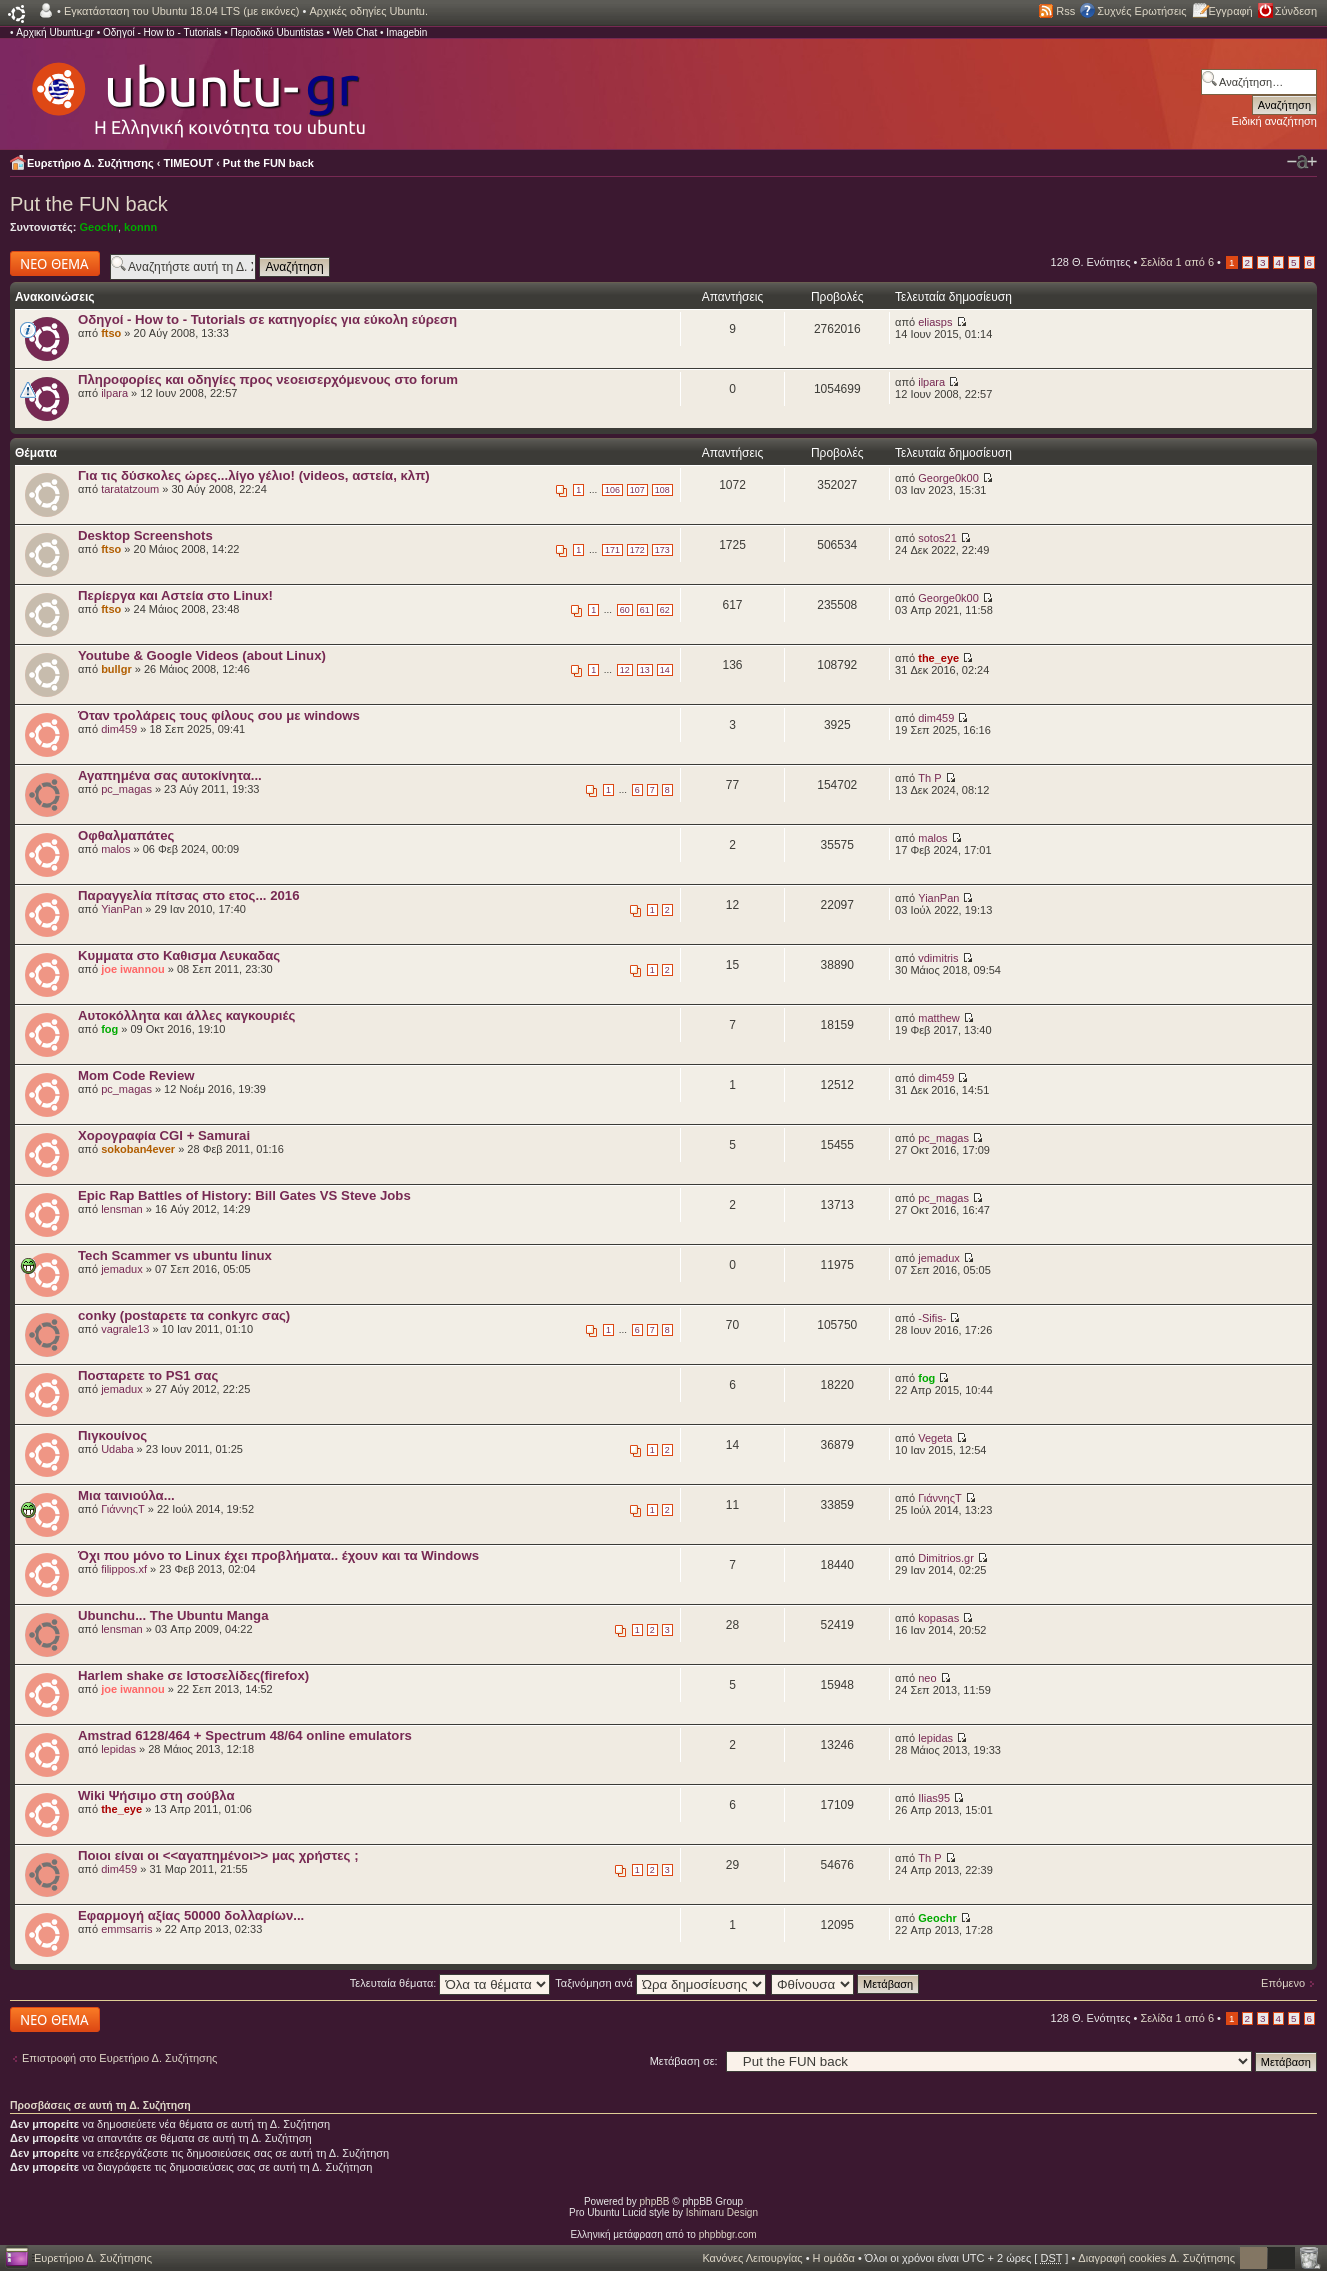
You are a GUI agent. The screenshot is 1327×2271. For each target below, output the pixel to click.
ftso (111, 333)
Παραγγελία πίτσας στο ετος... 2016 (188, 895)
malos (115, 849)
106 (612, 490)
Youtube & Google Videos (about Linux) (202, 655)
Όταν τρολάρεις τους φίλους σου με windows (219, 715)
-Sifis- (932, 1318)
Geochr (98, 227)
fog (109, 1029)
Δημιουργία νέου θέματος (55, 263)
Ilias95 (934, 1798)
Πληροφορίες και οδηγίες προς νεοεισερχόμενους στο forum (268, 379)
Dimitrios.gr (946, 1558)
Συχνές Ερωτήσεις (1141, 11)
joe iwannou (133, 969)
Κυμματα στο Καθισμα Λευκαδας (179, 955)
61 (645, 610)
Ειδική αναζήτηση (1274, 121)
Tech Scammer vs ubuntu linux (175, 1255)
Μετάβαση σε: (684, 2061)
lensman (122, 1209)
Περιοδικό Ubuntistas (276, 32)
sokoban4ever (138, 1149)
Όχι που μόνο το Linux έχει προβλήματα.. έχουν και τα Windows (278, 1555)
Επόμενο (1283, 1983)
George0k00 (948, 478)
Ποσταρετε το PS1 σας (148, 1375)
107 (637, 490)
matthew (939, 1018)
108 (662, 490)
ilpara (114, 393)
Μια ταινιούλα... (126, 1495)
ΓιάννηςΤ (123, 1509)
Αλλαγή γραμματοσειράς (1302, 162)
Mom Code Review (136, 1075)
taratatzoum (130, 489)
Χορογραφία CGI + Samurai (164, 1135)
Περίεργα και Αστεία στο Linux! (175, 595)
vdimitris (938, 958)
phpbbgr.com (728, 2234)
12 (625, 670)
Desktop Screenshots (145, 535)
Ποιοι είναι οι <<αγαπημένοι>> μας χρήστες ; (218, 1855)
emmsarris (126, 1929)
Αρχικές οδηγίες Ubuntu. (368, 11)
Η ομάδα (834, 2258)
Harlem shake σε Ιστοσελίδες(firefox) (193, 1675)
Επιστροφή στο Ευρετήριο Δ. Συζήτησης (119, 2058)
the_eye (938, 658)
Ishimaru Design (722, 2212)
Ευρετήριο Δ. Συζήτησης (90, 163)
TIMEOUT (189, 163)
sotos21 (937, 538)
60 (625, 610)
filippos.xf (124, 1569)
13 (645, 670)
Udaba (117, 1449)
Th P (929, 778)
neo (927, 1678)
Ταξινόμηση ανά (660, 1983)
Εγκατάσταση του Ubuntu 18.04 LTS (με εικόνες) (181, 11)
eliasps (935, 322)
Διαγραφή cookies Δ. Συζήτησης (1156, 2258)
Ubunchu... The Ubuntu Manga (173, 1615)
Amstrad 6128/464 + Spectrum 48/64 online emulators (245, 1735)
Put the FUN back (268, 163)
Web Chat (355, 32)
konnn (140, 227)
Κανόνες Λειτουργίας (752, 2258)
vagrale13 (125, 1329)
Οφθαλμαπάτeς (126, 835)
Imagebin (406, 32)
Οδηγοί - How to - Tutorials (162, 32)
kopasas (938, 1618)
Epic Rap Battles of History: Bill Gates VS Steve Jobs (244, 1195)
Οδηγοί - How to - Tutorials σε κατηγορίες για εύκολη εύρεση (267, 319)
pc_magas (126, 789)
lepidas (118, 1749)
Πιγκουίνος (112, 1435)
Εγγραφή (1231, 11)
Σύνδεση (1296, 11)
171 (612, 550)
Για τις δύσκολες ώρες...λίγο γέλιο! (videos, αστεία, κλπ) (254, 475)
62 (665, 610)
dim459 (119, 729)
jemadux (122, 1269)
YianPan (121, 909)
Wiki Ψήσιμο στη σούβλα (156, 1795)
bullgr (116, 669)
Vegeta (935, 1438)
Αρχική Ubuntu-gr (55, 32)
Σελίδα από (1177, 262)
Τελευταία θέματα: (450, 1983)
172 (637, 550)
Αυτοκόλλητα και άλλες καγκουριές (186, 1015)
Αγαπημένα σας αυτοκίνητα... (170, 775)
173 (662, 550)
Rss (1065, 11)
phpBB (655, 2201)
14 (665, 670)
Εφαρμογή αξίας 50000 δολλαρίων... (191, 1915)
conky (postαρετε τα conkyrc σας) (184, 1315)
